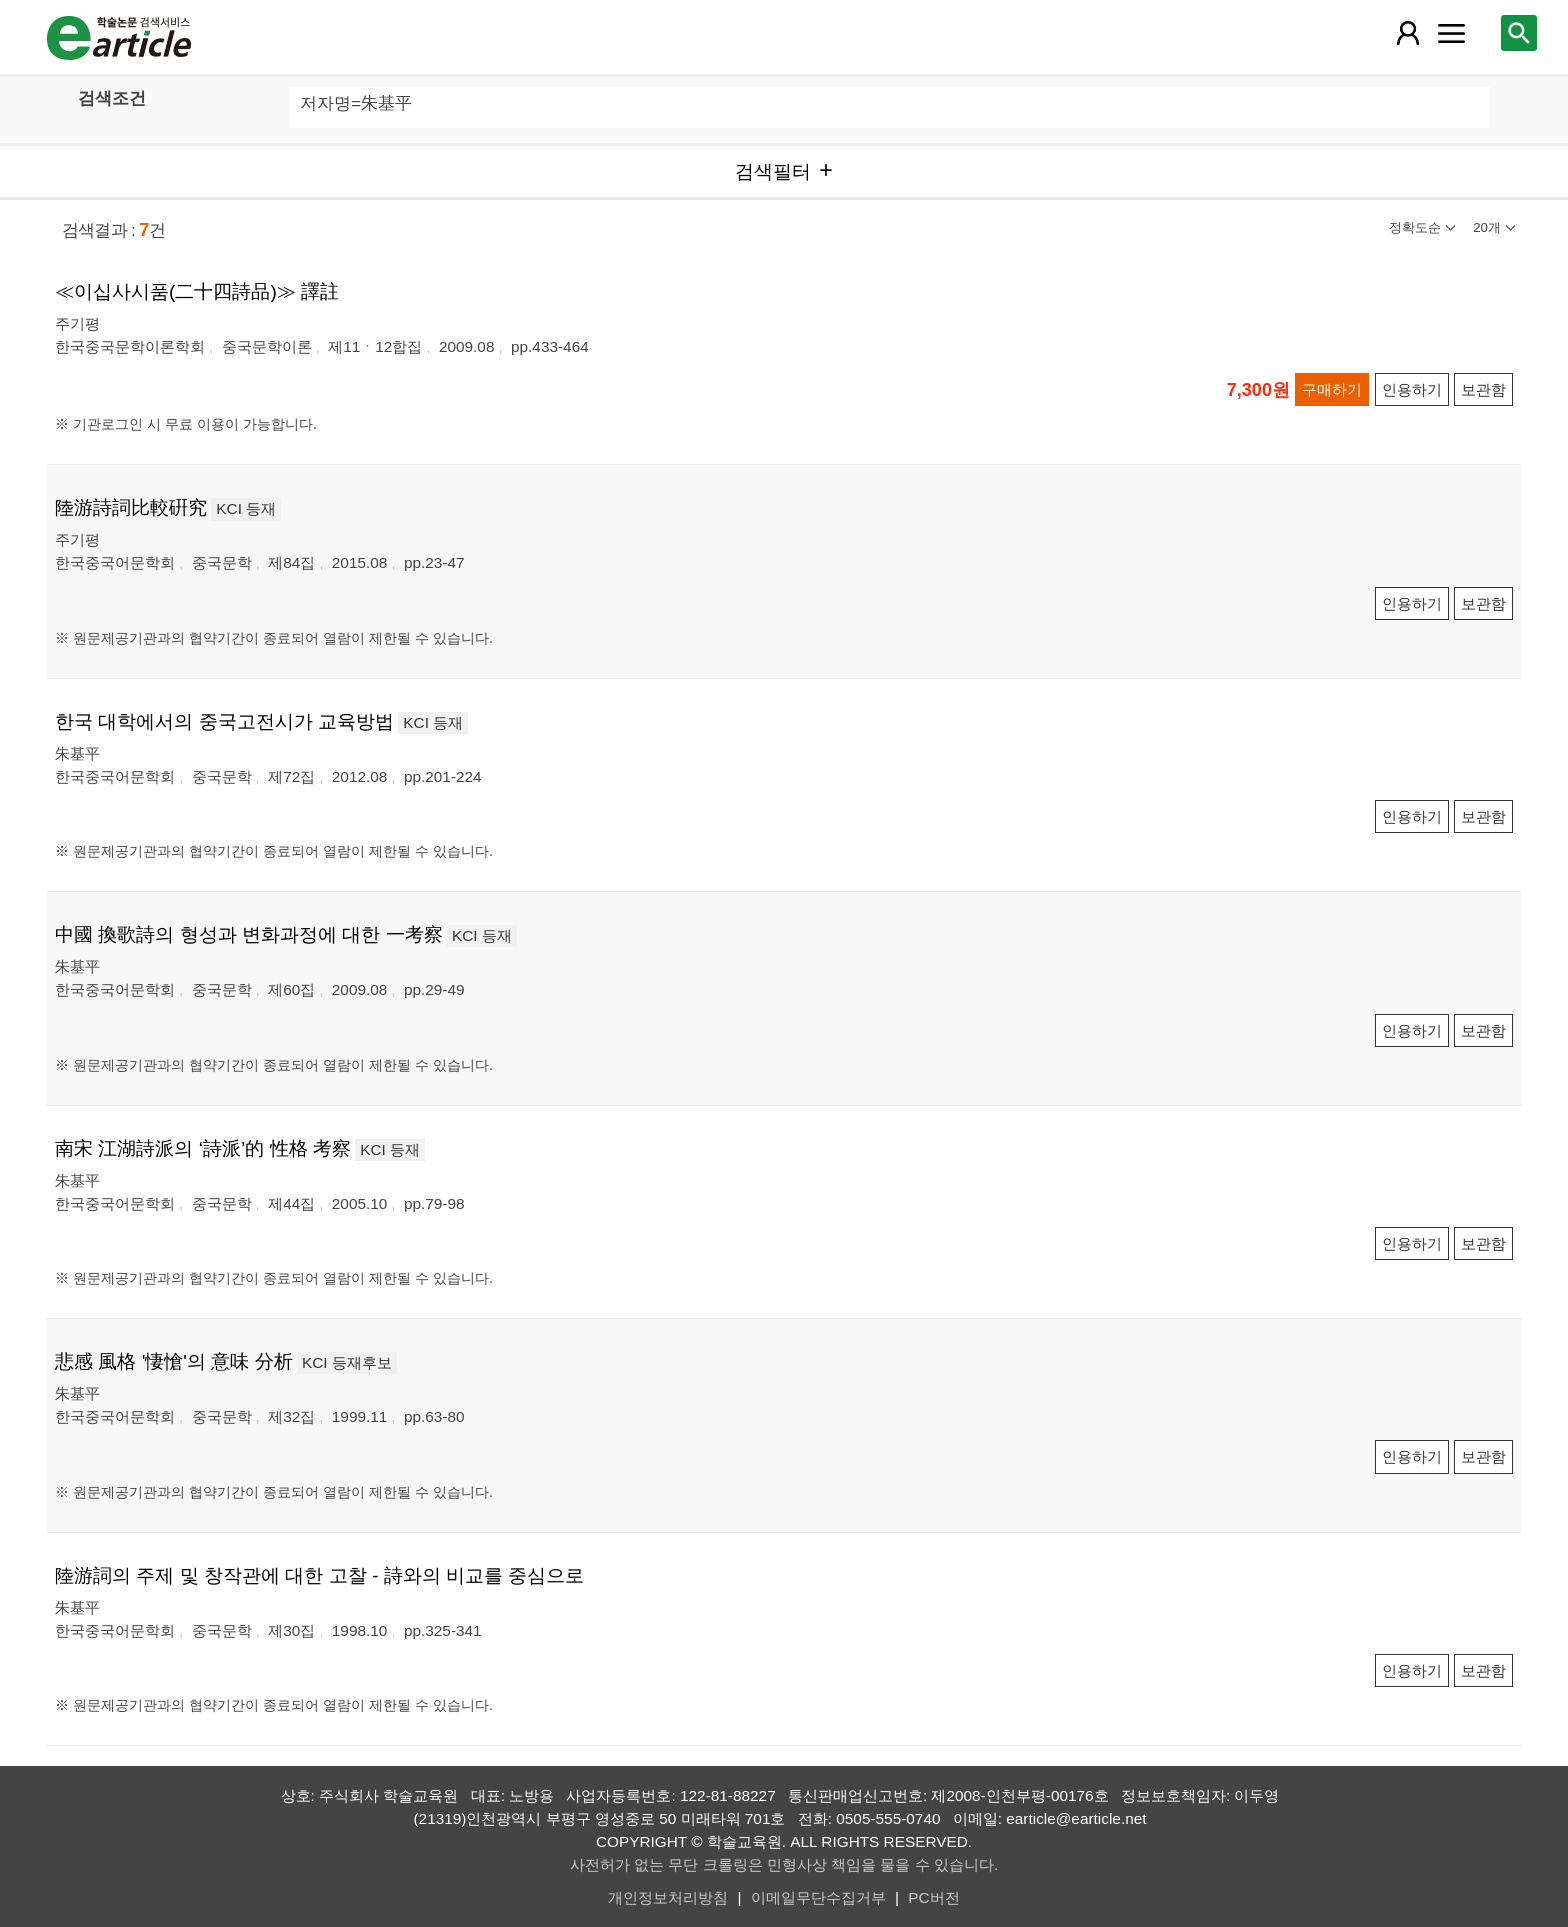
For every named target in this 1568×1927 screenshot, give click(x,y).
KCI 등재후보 (347, 1362)
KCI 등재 (246, 508)
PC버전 (933, 1897)
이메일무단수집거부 (818, 1897)
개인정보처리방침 (668, 1897)
